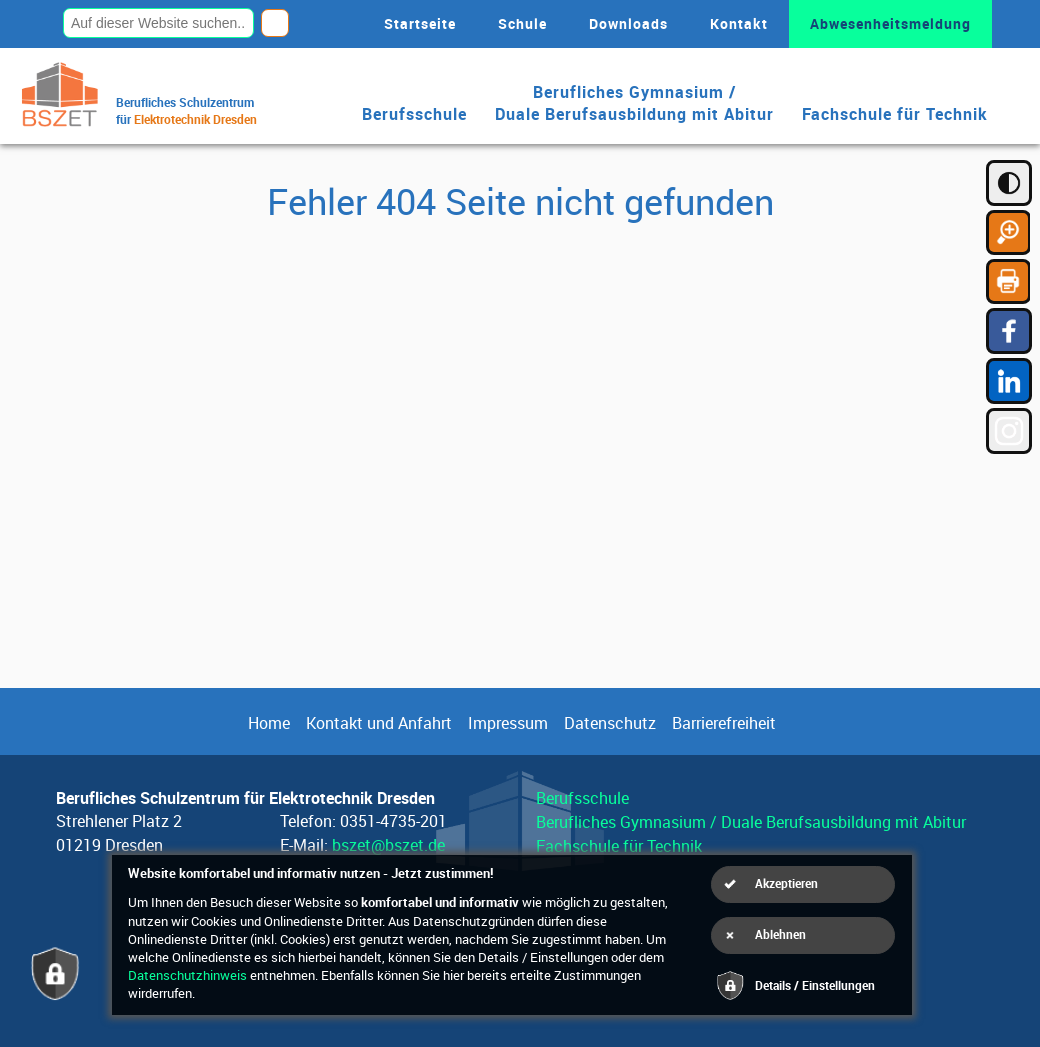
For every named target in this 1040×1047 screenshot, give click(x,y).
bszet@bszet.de (388, 845)
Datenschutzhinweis (187, 975)
